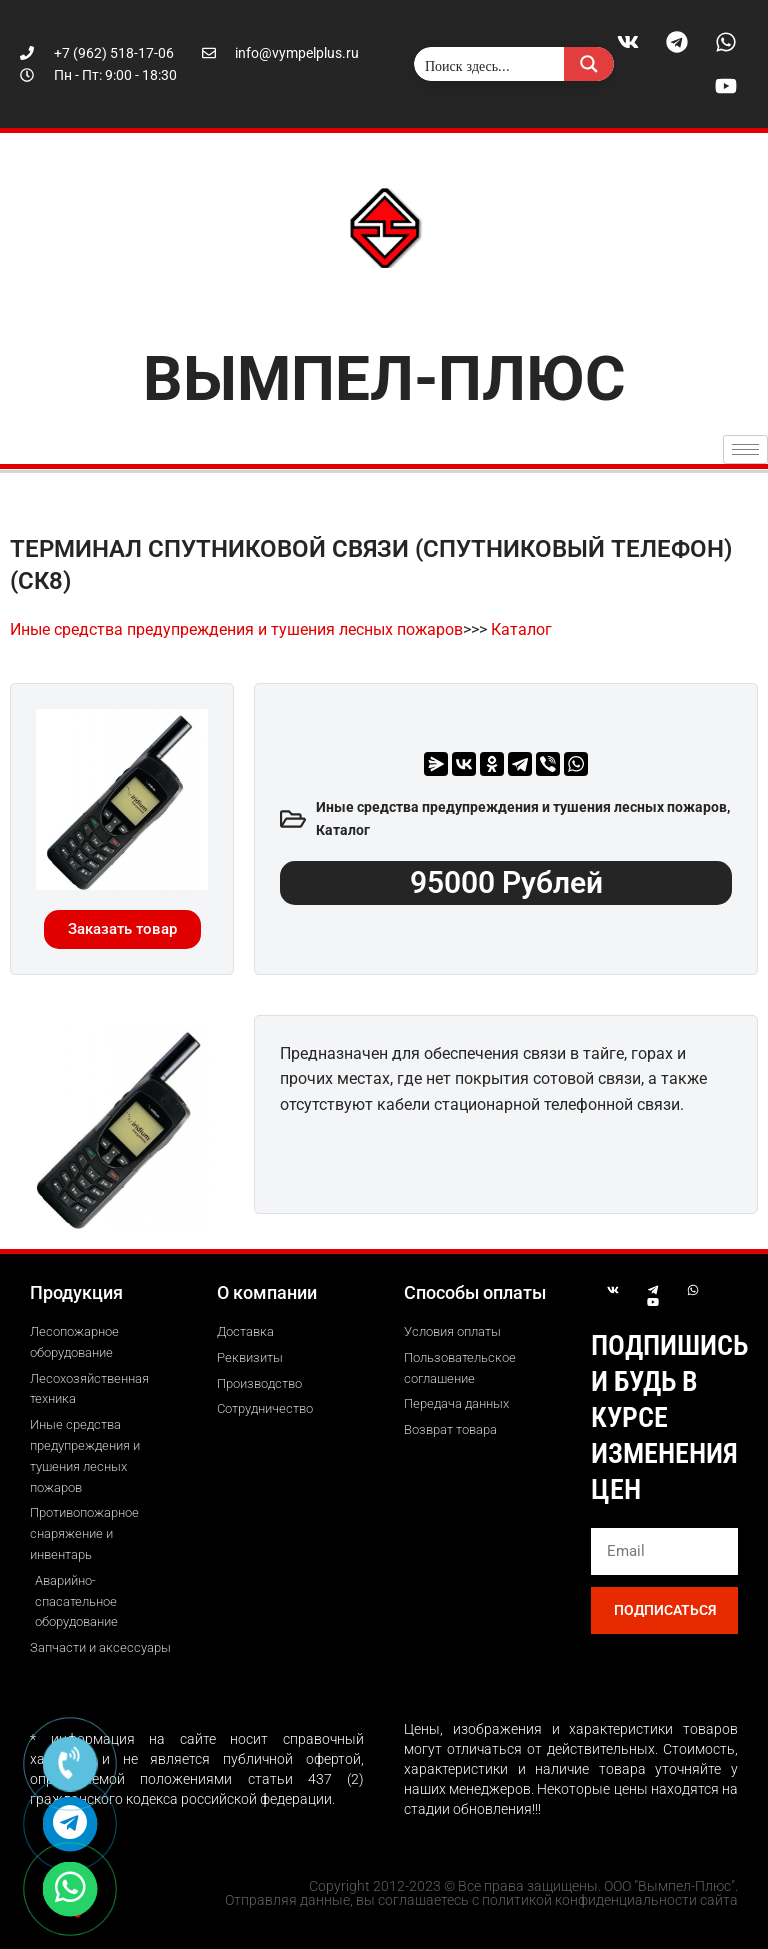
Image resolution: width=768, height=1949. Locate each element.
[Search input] (490, 64)
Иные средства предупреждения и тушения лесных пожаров (236, 629)
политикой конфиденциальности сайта (610, 1900)
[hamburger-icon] (745, 449)
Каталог (521, 629)
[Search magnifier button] (589, 64)
